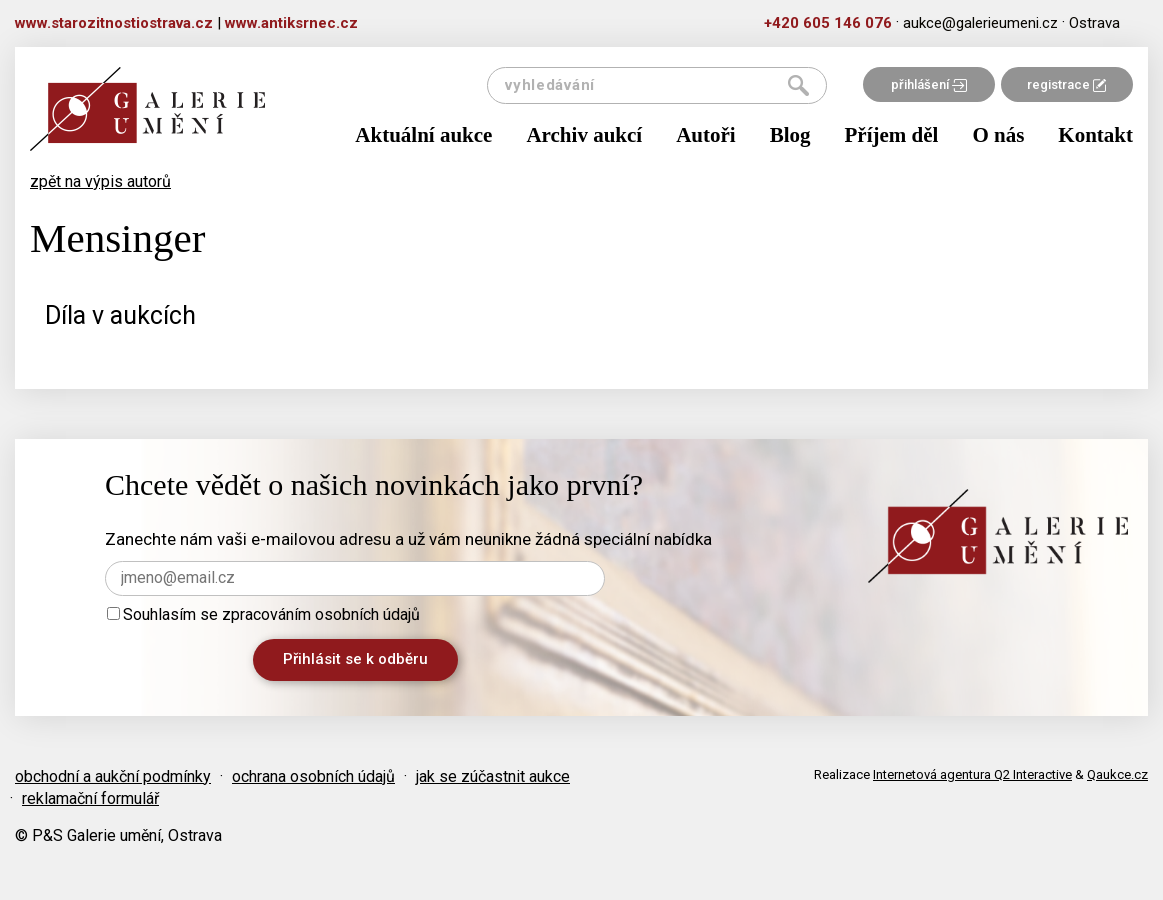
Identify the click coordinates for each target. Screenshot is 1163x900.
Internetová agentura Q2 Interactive (972, 774)
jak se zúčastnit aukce (493, 776)
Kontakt (1095, 135)
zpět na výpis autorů (100, 181)
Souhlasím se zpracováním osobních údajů (263, 614)
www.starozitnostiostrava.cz (114, 23)
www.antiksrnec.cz (291, 23)
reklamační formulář (90, 798)
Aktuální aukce (423, 135)
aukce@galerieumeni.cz (980, 23)
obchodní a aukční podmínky (113, 776)
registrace (1066, 84)
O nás (998, 135)
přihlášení (929, 84)
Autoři (706, 135)
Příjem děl (892, 135)
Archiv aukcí (584, 135)
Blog (790, 135)
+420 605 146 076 (828, 23)
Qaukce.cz (1117, 774)
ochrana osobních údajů (313, 776)
